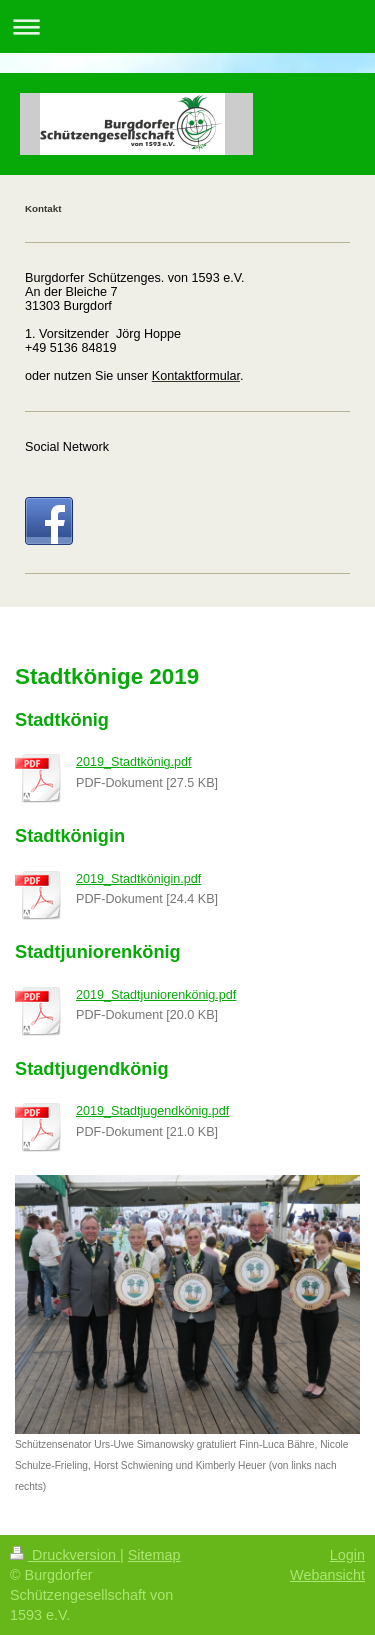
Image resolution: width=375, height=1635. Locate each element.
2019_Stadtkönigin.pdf (138, 879)
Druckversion (65, 1555)
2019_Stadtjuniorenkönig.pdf (156, 995)
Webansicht (327, 1575)
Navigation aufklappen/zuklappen (187, 26)
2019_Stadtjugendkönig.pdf (152, 1111)
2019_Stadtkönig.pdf (134, 762)
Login (347, 1555)
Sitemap (154, 1555)
